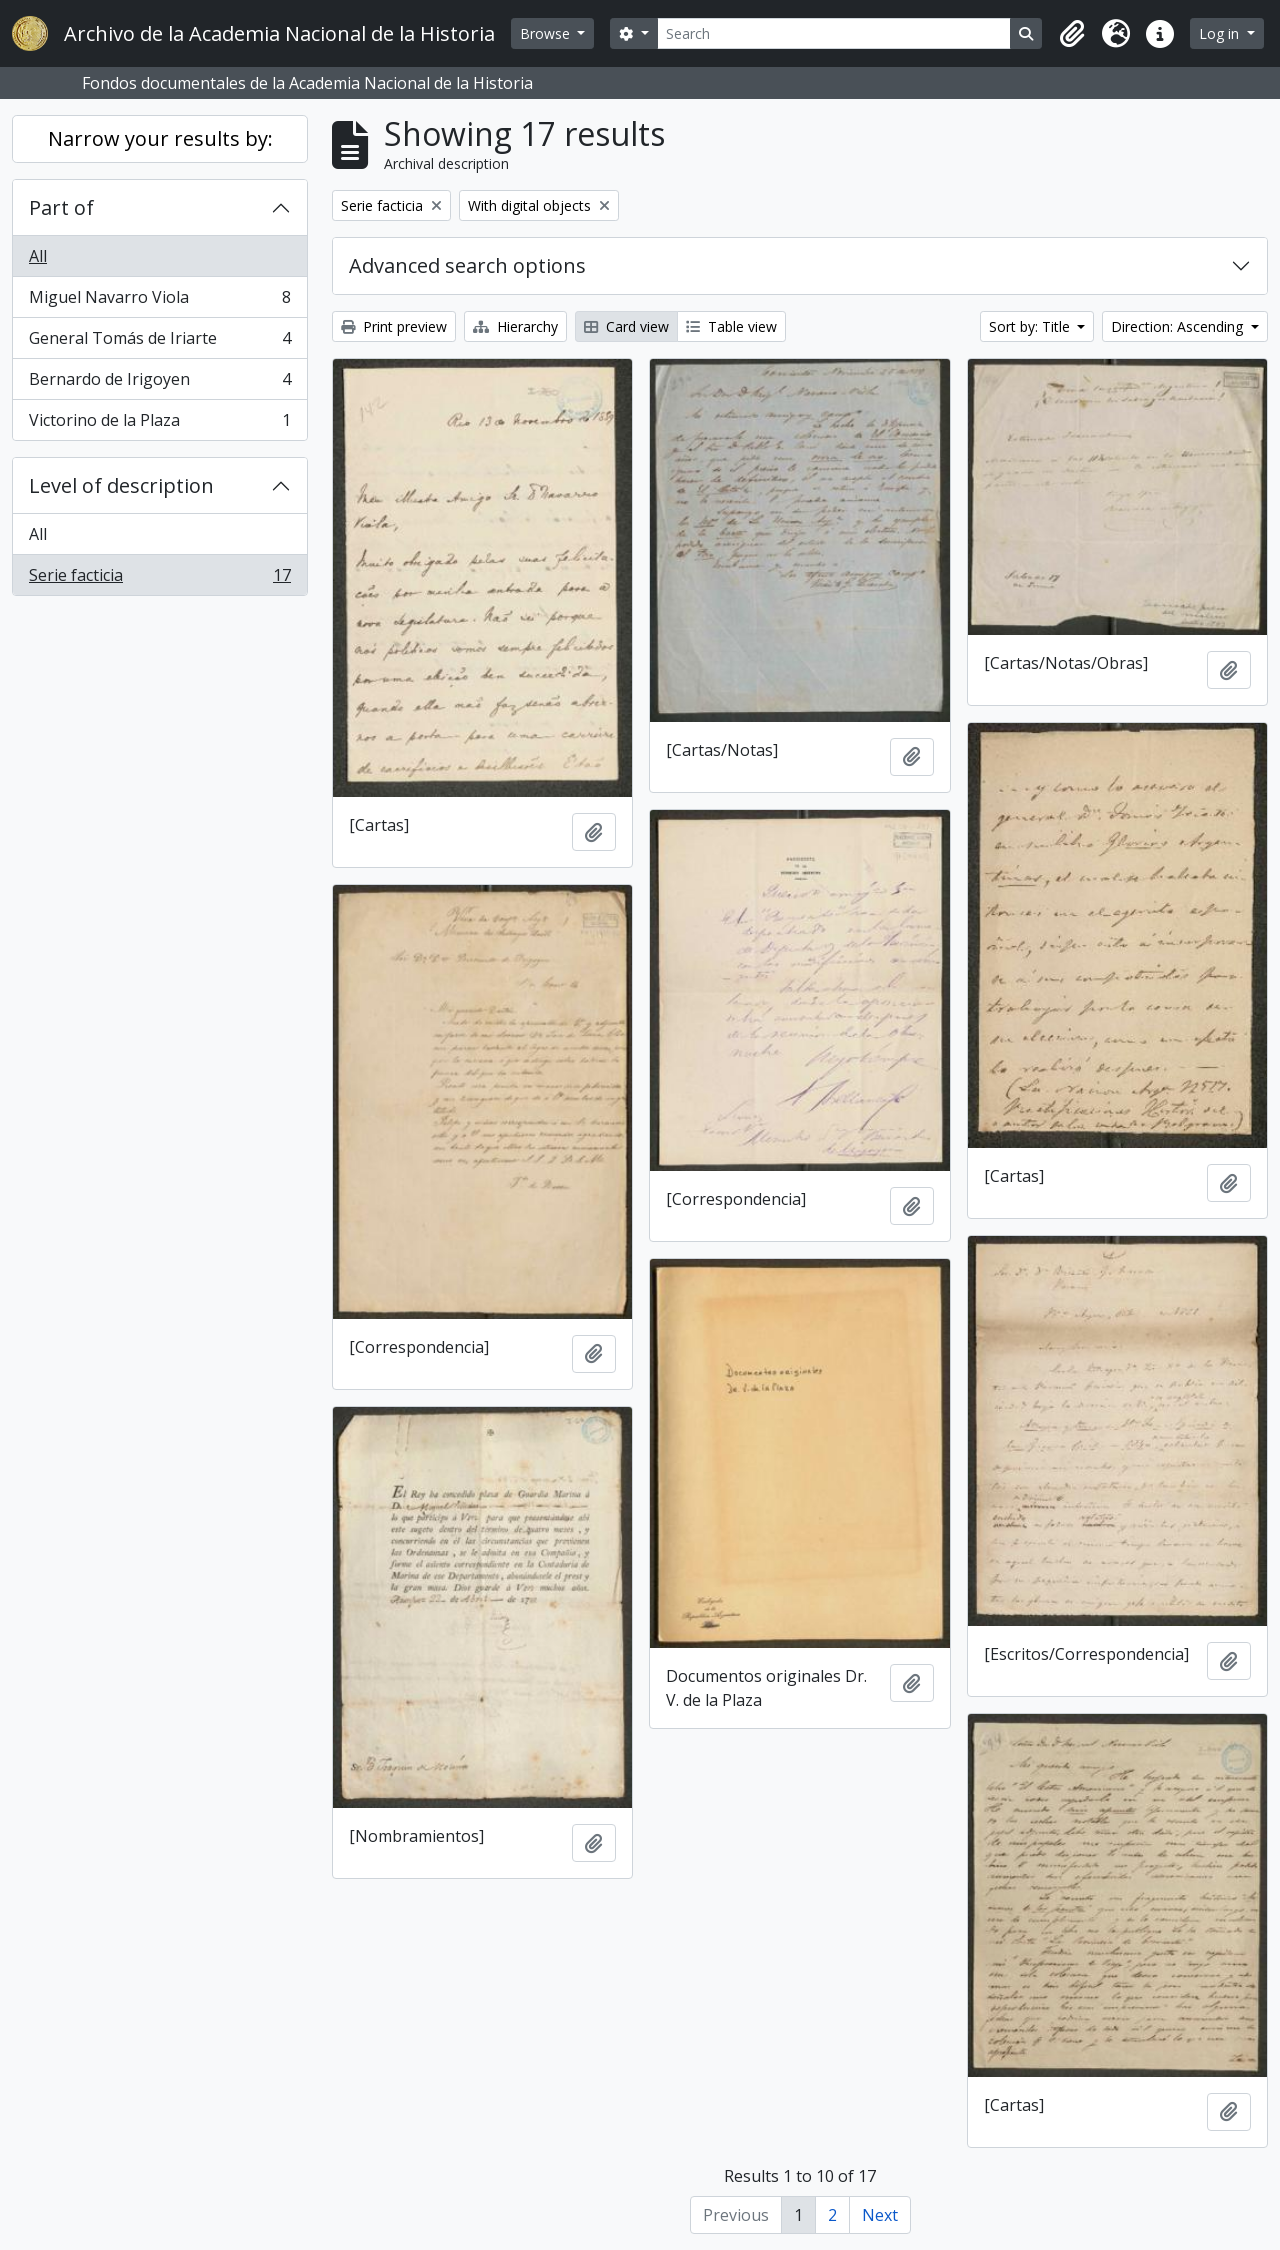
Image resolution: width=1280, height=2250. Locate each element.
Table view (731, 326)
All (38, 256)
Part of (61, 207)
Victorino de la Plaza (159, 424)
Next (880, 2215)
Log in (1221, 33)
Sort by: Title (1031, 326)
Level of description (121, 485)
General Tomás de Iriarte (159, 342)
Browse (547, 33)
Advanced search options (467, 265)
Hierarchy (515, 326)
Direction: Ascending (1179, 326)
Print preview (394, 326)
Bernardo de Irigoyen (159, 383)
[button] (1072, 34)
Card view (626, 326)
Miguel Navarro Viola (159, 301)
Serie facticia (159, 579)
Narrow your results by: (160, 138)
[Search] (834, 33)
